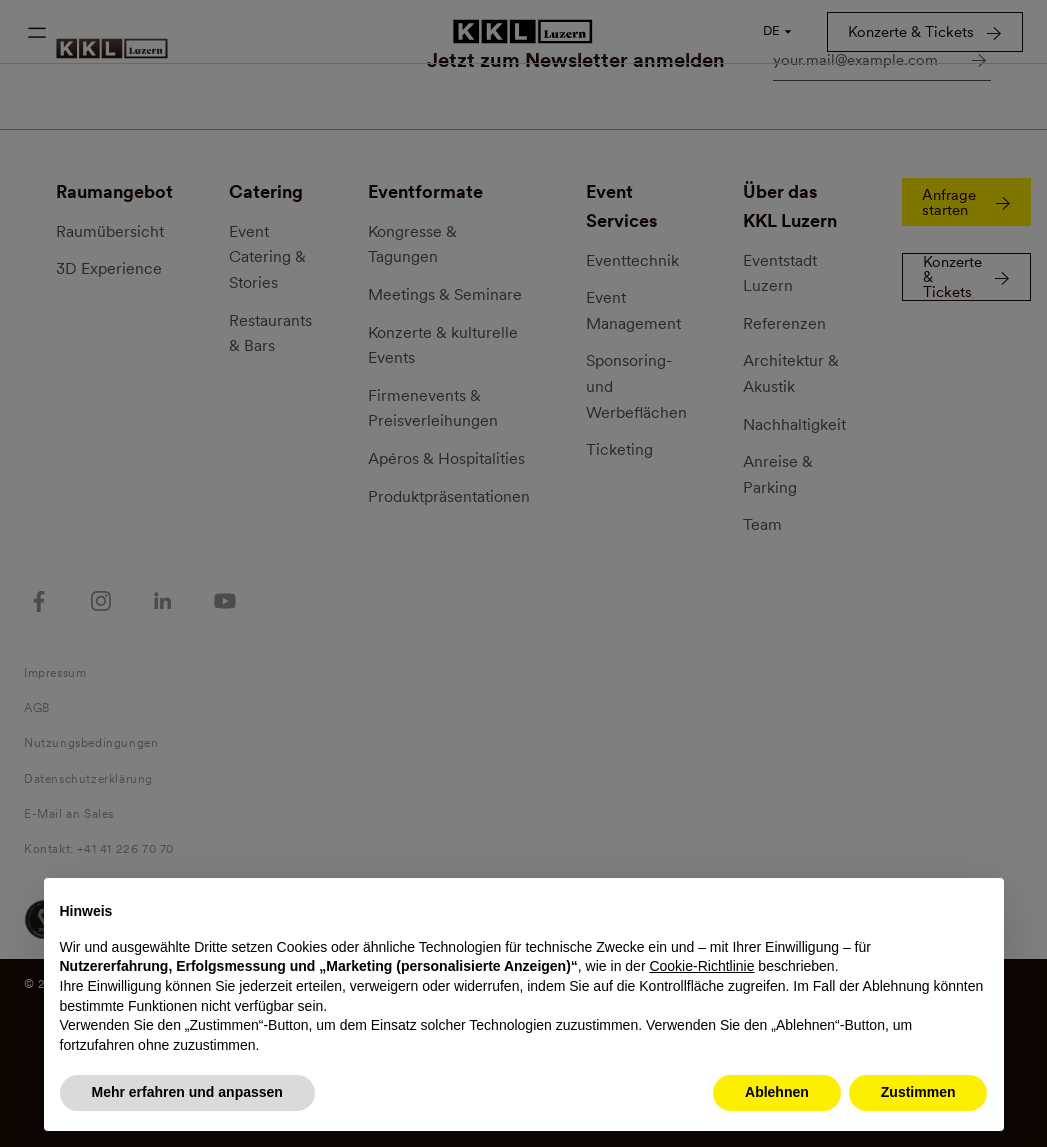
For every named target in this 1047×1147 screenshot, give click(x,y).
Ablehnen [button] (777, 1092)
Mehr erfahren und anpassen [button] (187, 1092)
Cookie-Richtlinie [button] (701, 966)
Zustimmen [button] (918, 1092)
